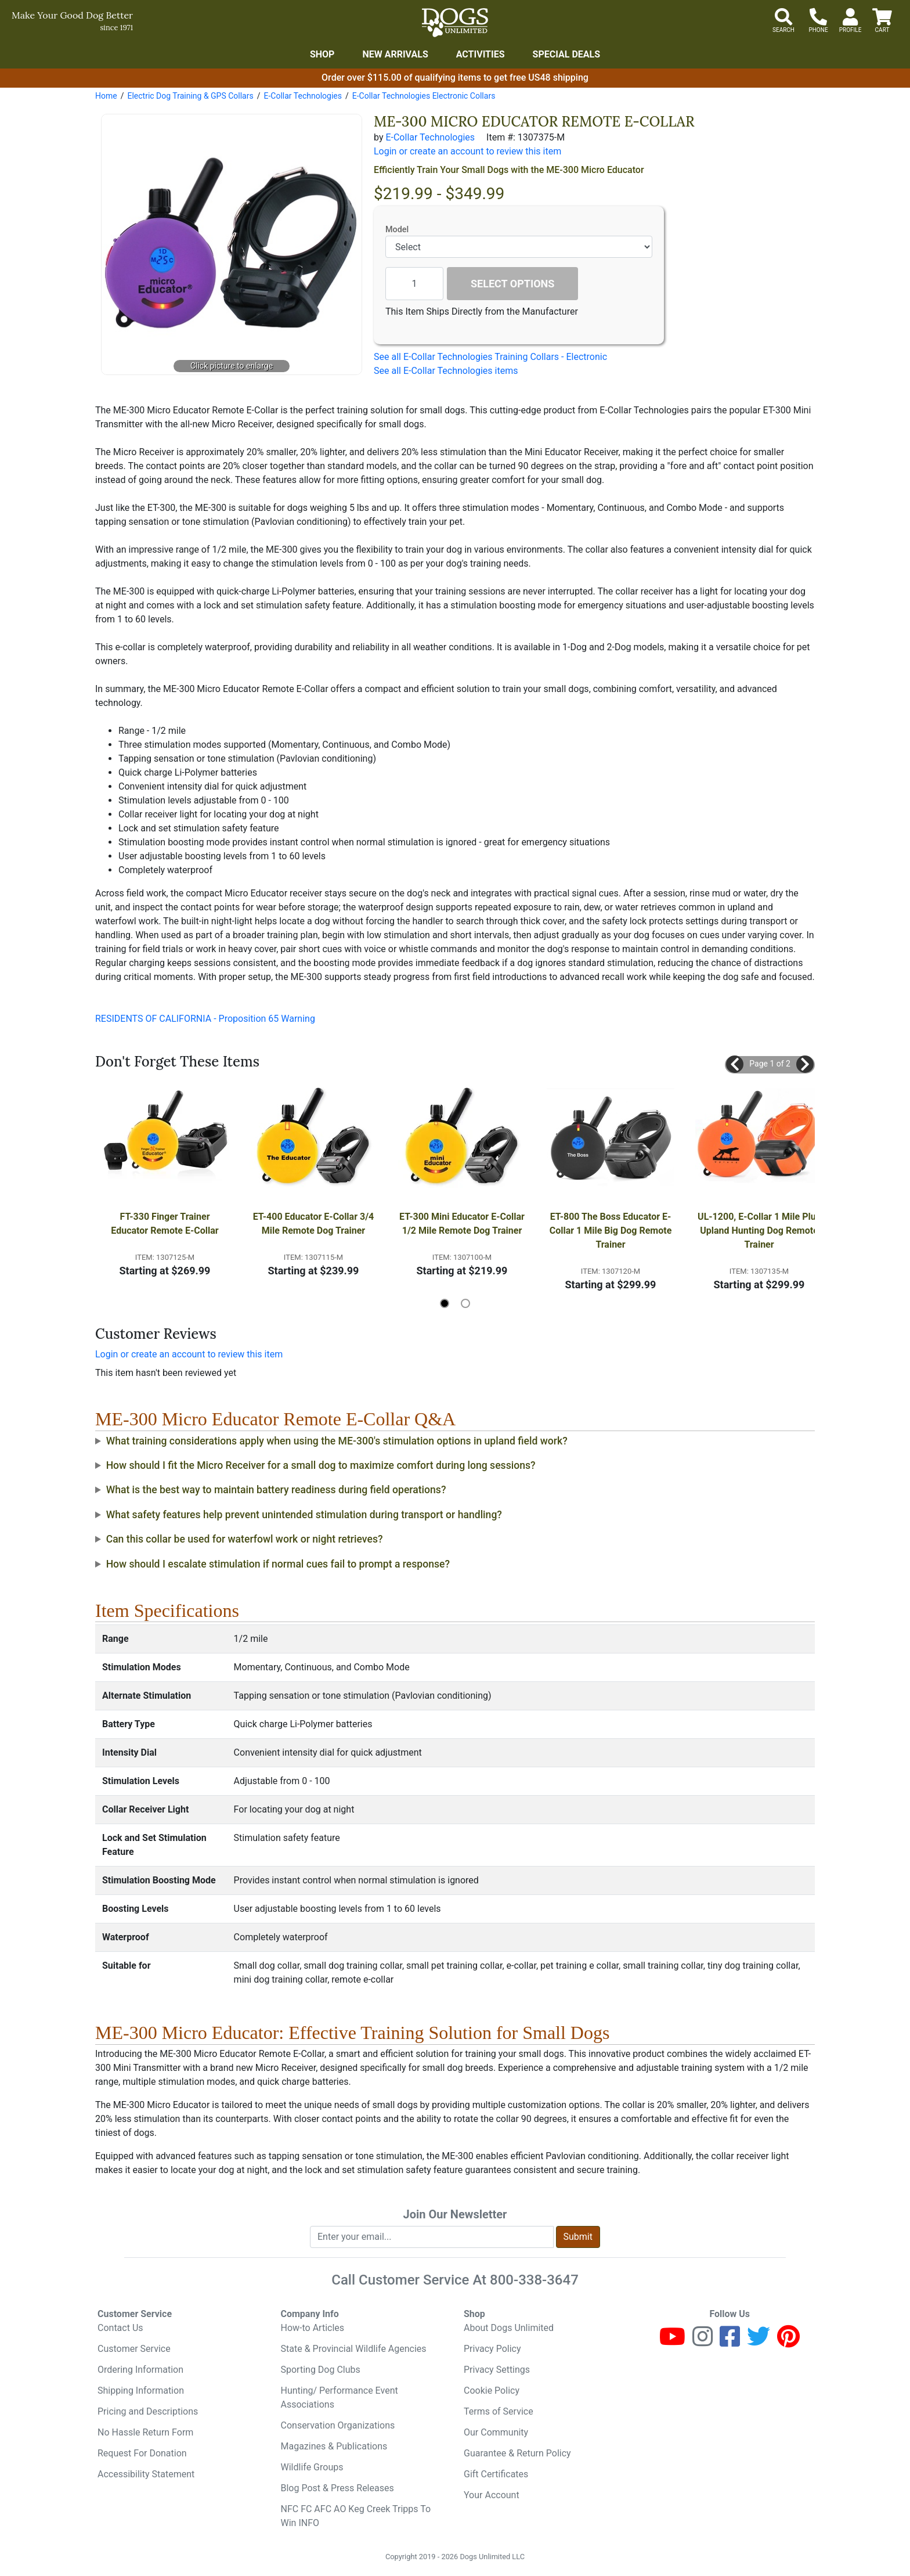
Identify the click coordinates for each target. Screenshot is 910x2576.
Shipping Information (141, 2390)
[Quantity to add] (414, 283)
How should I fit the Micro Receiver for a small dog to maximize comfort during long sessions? (321, 1465)
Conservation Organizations (338, 2425)
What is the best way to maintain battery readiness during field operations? (276, 1490)
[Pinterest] (788, 2341)
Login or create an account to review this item (189, 1354)
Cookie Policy (491, 2390)
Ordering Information (140, 2369)
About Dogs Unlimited (509, 2327)
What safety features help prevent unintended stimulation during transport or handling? (304, 1515)
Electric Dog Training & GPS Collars (190, 95)
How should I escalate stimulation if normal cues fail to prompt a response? (278, 1564)
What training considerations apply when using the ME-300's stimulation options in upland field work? (337, 1441)
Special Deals (567, 54)
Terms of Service (498, 2411)
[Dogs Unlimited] (455, 22)
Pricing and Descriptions (148, 2411)
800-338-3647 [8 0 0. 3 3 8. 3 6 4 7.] (534, 2280)
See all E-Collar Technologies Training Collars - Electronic (490, 356)
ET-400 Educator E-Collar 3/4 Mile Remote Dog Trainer (315, 1223)
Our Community (496, 2432)
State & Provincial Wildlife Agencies (354, 2348)
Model (397, 230)
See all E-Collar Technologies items (446, 370)
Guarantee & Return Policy (517, 2453)
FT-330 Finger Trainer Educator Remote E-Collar (164, 1223)
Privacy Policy (492, 2348)
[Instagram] (702, 2341)
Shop (322, 54)
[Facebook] (729, 2341)
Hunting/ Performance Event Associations (339, 2397)
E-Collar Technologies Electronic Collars (424, 95)
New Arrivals (395, 54)
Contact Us (120, 2327)
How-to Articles (313, 2327)
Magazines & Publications (334, 2446)
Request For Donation (142, 2453)
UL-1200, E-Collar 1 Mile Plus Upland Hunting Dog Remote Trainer (760, 1230)
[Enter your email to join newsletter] (432, 2237)
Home (106, 95)
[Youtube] (672, 2341)
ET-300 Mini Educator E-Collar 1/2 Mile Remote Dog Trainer (462, 1223)
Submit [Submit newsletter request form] (578, 2236)
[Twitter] (758, 2341)
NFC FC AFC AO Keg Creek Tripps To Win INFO (356, 2515)
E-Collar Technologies (302, 95)
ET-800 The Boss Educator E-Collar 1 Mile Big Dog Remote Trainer (612, 1230)
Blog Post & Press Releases (337, 2488)
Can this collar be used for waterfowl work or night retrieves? (244, 1539)
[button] (734, 1064)
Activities (480, 54)
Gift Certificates (496, 2474)
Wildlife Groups (312, 2467)
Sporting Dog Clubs (320, 2369)
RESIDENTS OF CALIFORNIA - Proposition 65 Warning (205, 1018)
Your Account (491, 2495)
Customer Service (134, 2348)
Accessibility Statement (146, 2474)
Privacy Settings (497, 2369)
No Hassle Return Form (145, 2432)
